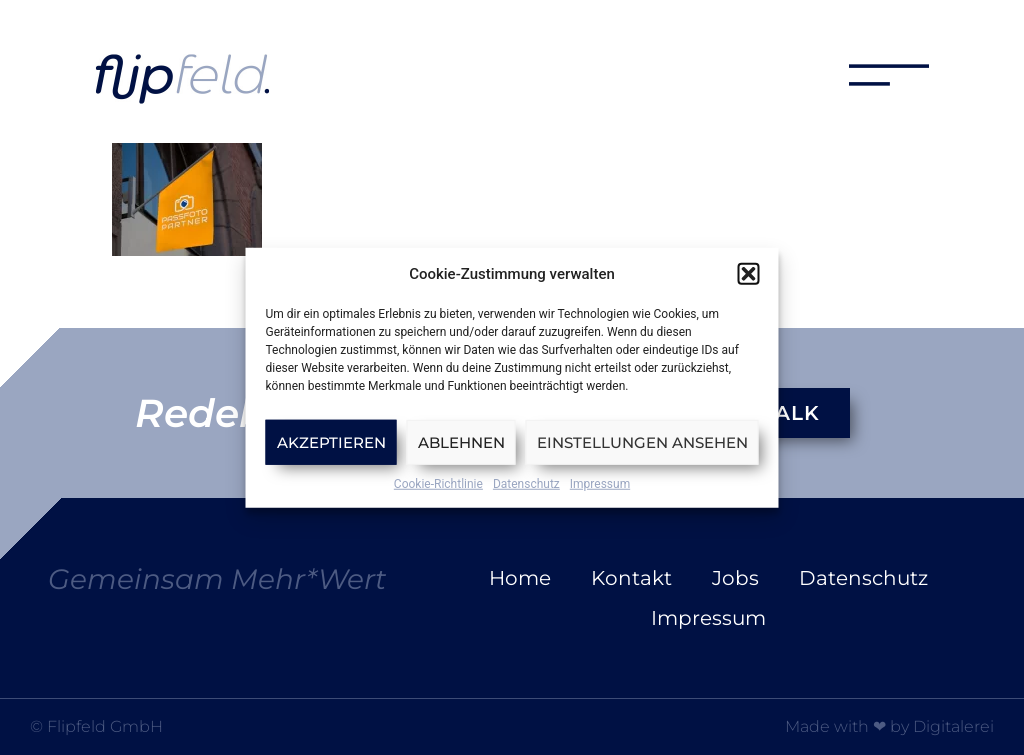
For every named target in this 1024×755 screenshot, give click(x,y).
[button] (749, 274)
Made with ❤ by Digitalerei (889, 726)
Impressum (600, 484)
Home (520, 578)
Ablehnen (461, 441)
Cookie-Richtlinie (438, 484)
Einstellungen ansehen (642, 441)
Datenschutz (526, 484)
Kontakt (631, 578)
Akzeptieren (331, 441)
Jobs (735, 578)
